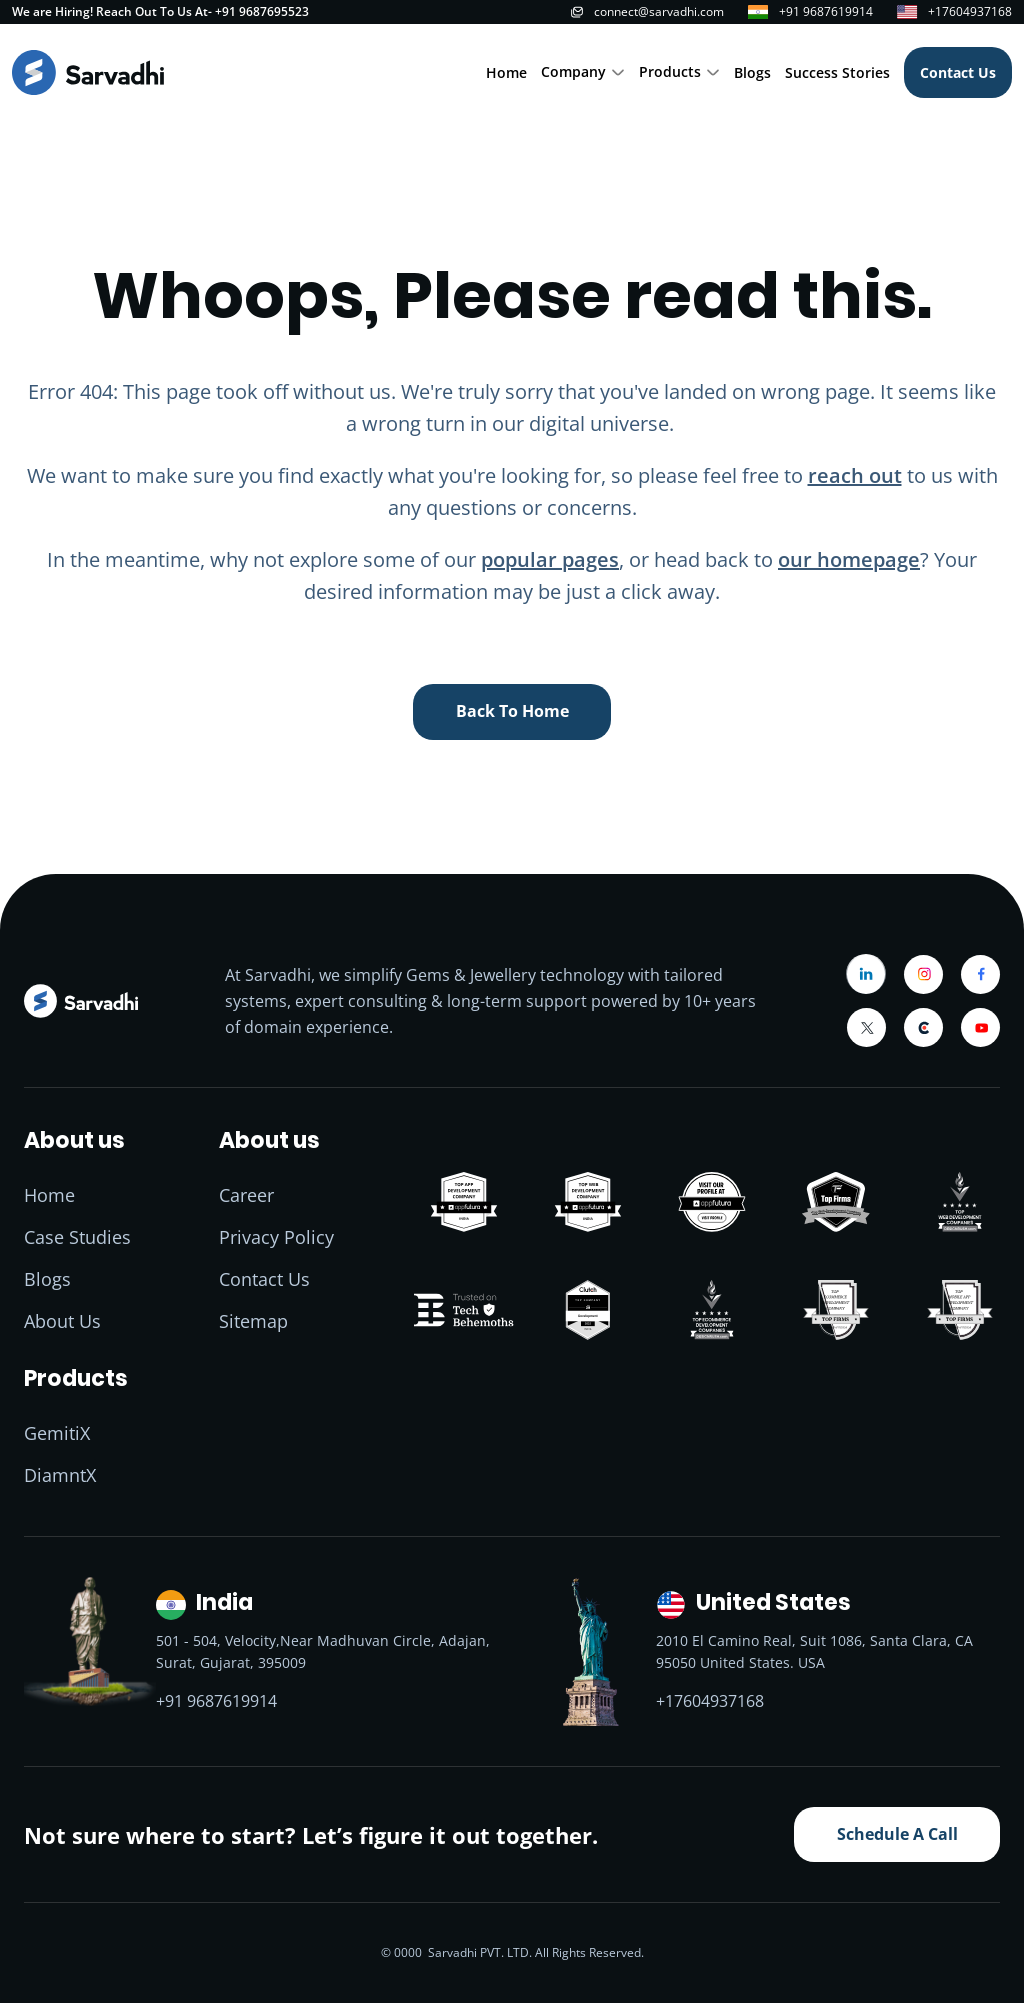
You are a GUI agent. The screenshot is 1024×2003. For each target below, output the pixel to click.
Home (506, 73)
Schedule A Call (897, 1834)
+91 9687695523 (262, 11)
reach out (855, 475)
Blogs (752, 73)
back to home (512, 711)
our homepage (849, 559)
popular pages (550, 559)
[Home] (88, 72)
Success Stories (837, 73)
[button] (583, 72)
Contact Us (958, 72)
